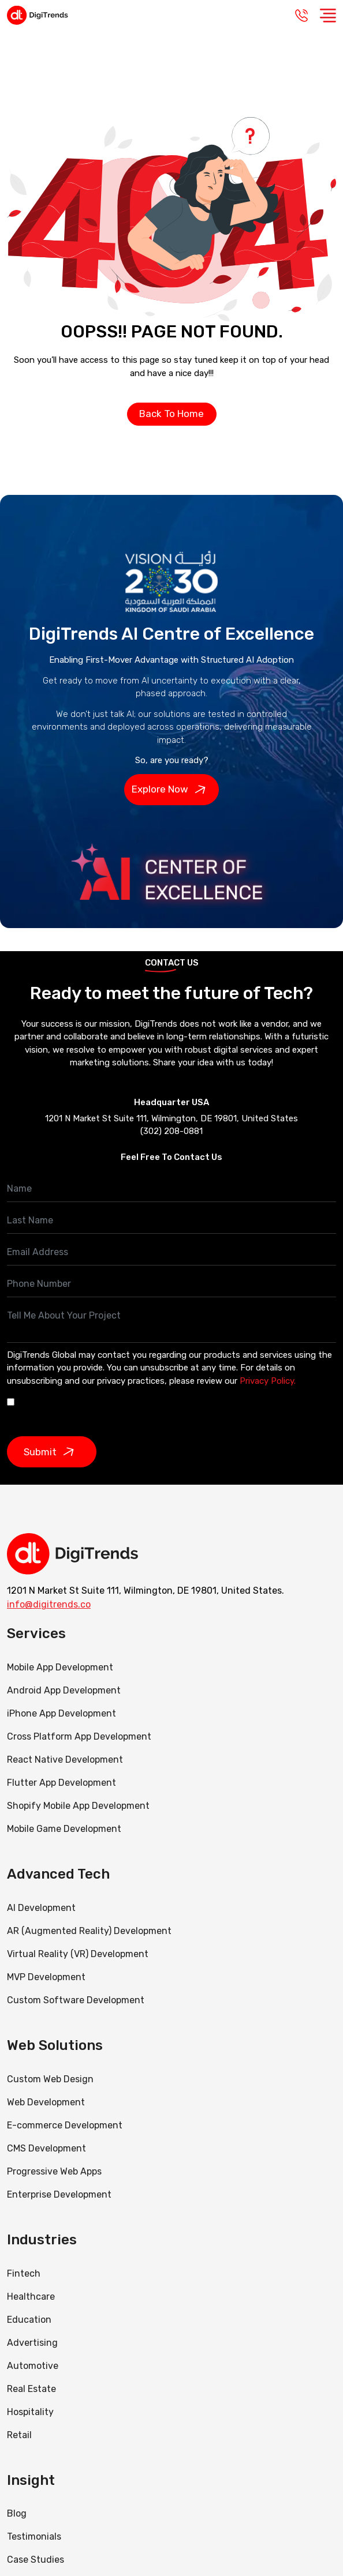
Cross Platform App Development (79, 1736)
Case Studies (35, 2559)
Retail (19, 2434)
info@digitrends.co (49, 1604)
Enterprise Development (59, 2194)
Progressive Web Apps (54, 2171)
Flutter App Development (61, 1782)
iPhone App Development (61, 1713)
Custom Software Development (75, 2000)
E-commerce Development (64, 2125)
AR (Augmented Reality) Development (89, 1930)
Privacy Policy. (268, 1381)
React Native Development (65, 1759)
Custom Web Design (50, 2079)
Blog (17, 2513)
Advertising (32, 2342)
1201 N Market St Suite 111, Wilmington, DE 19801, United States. (145, 1590)
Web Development (46, 2102)
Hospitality (30, 2411)
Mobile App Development (60, 1667)
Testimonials (34, 2536)
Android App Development (64, 1690)
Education (29, 2319)
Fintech (23, 2273)
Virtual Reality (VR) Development (77, 1953)
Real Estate (31, 2388)
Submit (52, 1451)
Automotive (32, 2365)
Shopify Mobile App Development (79, 1805)
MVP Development (46, 1977)
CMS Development (46, 2148)
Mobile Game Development (64, 1828)
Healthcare (31, 2296)
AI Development (41, 1907)
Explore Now (171, 789)
